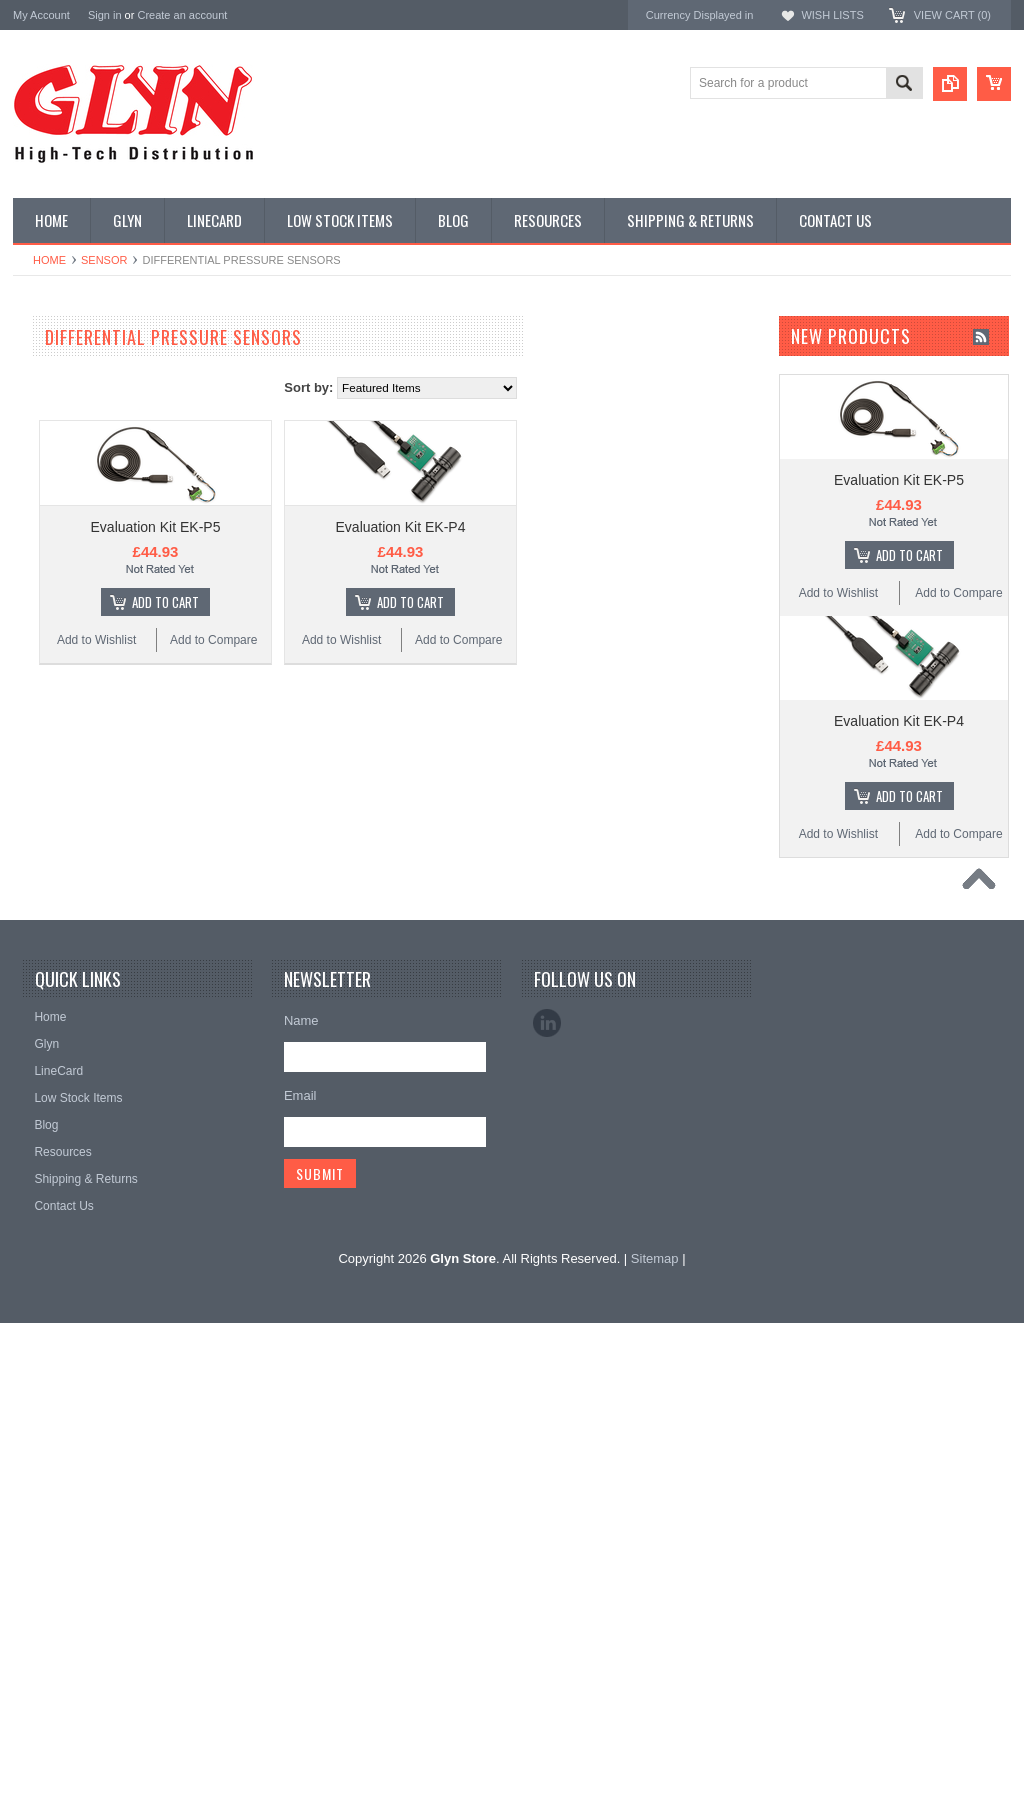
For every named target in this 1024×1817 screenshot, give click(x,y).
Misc (36, 748)
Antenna (46, 375)
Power (41, 477)
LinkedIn (547, 1517)
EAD (26, 1207)
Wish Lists (832, 15)
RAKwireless (50, 1261)
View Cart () (952, 15)
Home (49, 260)
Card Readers (61, 511)
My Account (41, 15)
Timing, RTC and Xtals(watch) (103, 409)
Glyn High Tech (57, 1180)
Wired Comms (62, 951)
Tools (38, 883)
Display (43, 443)
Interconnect (57, 680)
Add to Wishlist (330, 640)
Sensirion (40, 1315)
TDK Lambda (51, 1100)
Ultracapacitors (64, 917)
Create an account (182, 15)
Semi (37, 782)
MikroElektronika (61, 1073)
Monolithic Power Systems (89, 1288)
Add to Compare (447, 640)
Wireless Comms (69, 985)
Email (300, 1589)
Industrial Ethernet (72, 544)
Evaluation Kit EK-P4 (635, 527)
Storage (45, 849)
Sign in (105, 15)
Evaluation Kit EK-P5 (390, 527)
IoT (32, 714)
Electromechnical (69, 612)
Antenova (40, 1234)
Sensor (104, 260)
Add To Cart (399, 602)
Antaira (33, 1154)
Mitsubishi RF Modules (84, 578)
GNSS (41, 646)
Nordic (32, 1127)
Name (301, 1514)
